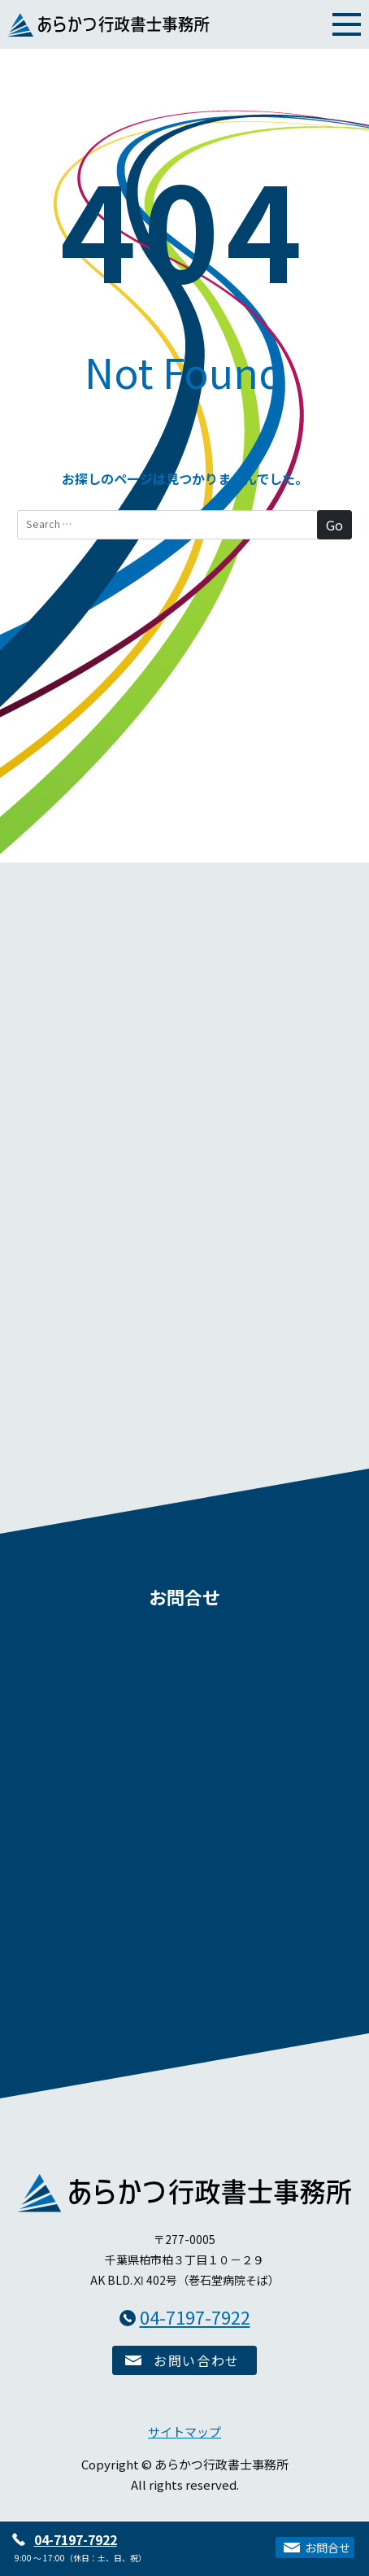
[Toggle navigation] (346, 23)
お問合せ (327, 2547)
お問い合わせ (197, 2360)
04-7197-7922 (75, 2539)
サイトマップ (184, 2431)
